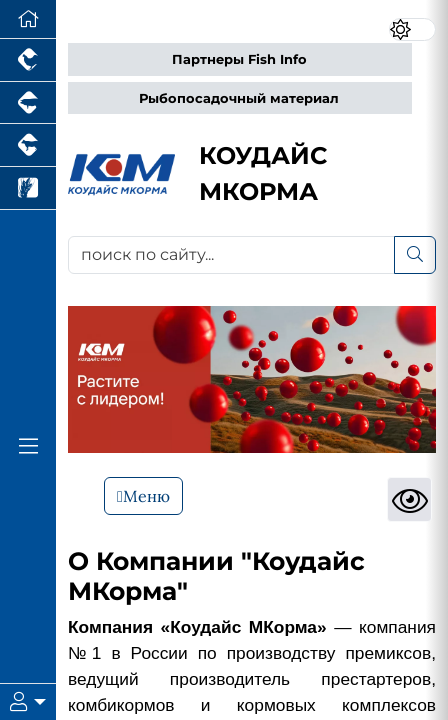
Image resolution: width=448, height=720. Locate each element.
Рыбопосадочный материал (239, 98)
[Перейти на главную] (28, 19)
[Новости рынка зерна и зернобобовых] (28, 188)
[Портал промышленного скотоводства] (28, 145)
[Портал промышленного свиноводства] (28, 103)
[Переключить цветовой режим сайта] (412, 29)
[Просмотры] (409, 499)
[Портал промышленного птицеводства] (28, 60)
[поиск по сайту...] (231, 255)
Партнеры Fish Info (239, 59)
